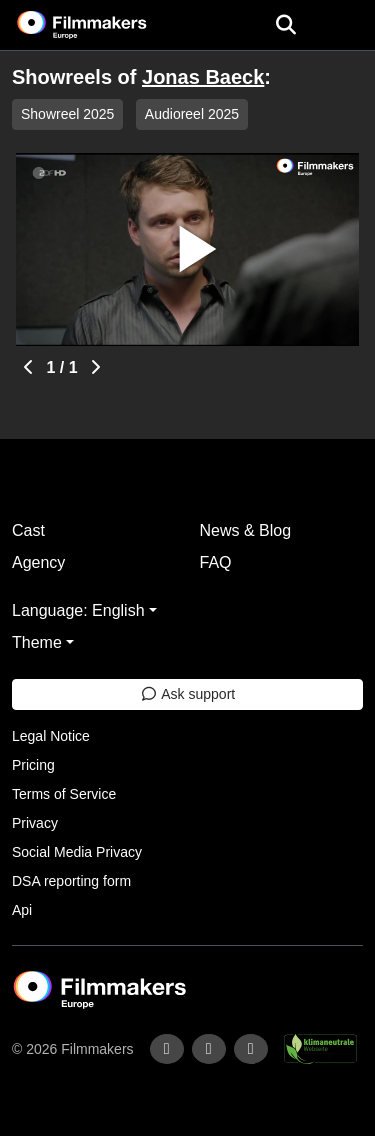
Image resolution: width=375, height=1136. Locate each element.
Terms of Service (64, 794)
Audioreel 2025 (192, 114)
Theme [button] (37, 642)
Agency (38, 562)
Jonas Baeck (203, 77)
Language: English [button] (78, 610)
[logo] (106, 25)
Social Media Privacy (77, 852)
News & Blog (246, 530)
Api (22, 910)
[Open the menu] (285, 25)
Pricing (33, 765)
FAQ (216, 562)
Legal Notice (51, 736)
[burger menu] (345, 25)
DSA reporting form (71, 881)
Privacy (35, 823)
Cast (28, 530)
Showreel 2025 (67, 114)
